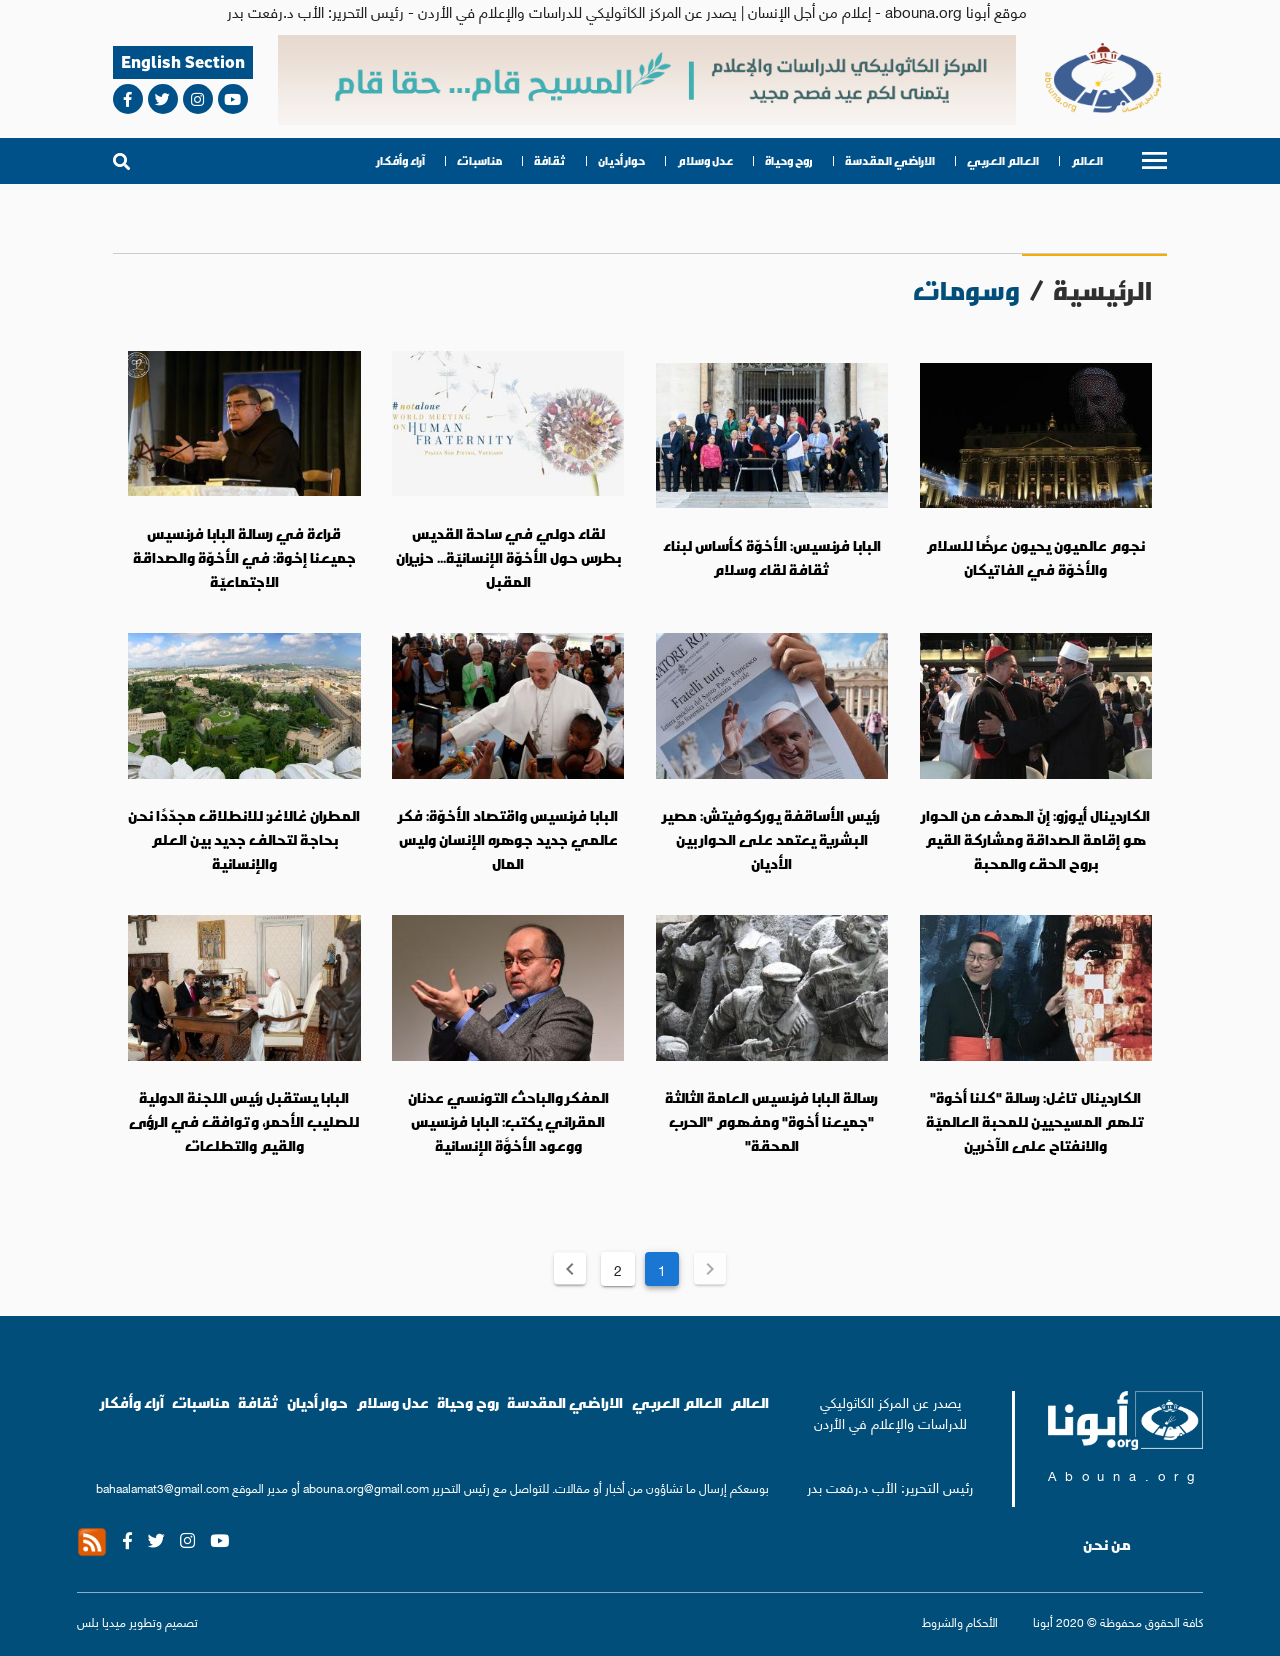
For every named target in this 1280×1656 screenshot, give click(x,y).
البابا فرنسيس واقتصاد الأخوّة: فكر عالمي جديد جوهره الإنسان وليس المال (508, 839)
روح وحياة (789, 161)
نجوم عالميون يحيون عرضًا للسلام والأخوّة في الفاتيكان (1035, 558)
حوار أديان (621, 161)
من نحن (1107, 1545)
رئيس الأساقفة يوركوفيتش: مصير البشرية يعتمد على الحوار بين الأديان (771, 839)
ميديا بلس (101, 1621)
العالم (1087, 161)
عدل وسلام (705, 161)
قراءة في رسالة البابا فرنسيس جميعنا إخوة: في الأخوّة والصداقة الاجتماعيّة (244, 557)
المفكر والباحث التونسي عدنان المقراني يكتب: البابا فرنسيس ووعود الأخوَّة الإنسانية (508, 1121)
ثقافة (550, 161)
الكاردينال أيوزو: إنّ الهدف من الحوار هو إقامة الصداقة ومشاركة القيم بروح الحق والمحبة (1036, 839)
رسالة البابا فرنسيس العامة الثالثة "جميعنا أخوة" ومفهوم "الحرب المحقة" (771, 1121)
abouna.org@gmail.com (366, 1487)
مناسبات (479, 161)
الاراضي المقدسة (890, 161)
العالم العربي (1003, 161)
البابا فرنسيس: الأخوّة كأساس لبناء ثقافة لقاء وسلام (772, 558)
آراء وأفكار (401, 161)
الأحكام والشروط (960, 1621)
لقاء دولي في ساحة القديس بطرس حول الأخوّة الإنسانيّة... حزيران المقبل (508, 557)
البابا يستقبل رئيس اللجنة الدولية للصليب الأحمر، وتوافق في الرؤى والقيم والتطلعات (244, 1121)
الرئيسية (1102, 290)
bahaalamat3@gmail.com (162, 1487)
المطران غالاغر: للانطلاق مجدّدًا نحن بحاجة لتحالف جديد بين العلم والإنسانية (244, 839)
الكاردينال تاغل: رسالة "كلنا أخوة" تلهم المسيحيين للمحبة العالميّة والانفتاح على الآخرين (1035, 1121)
